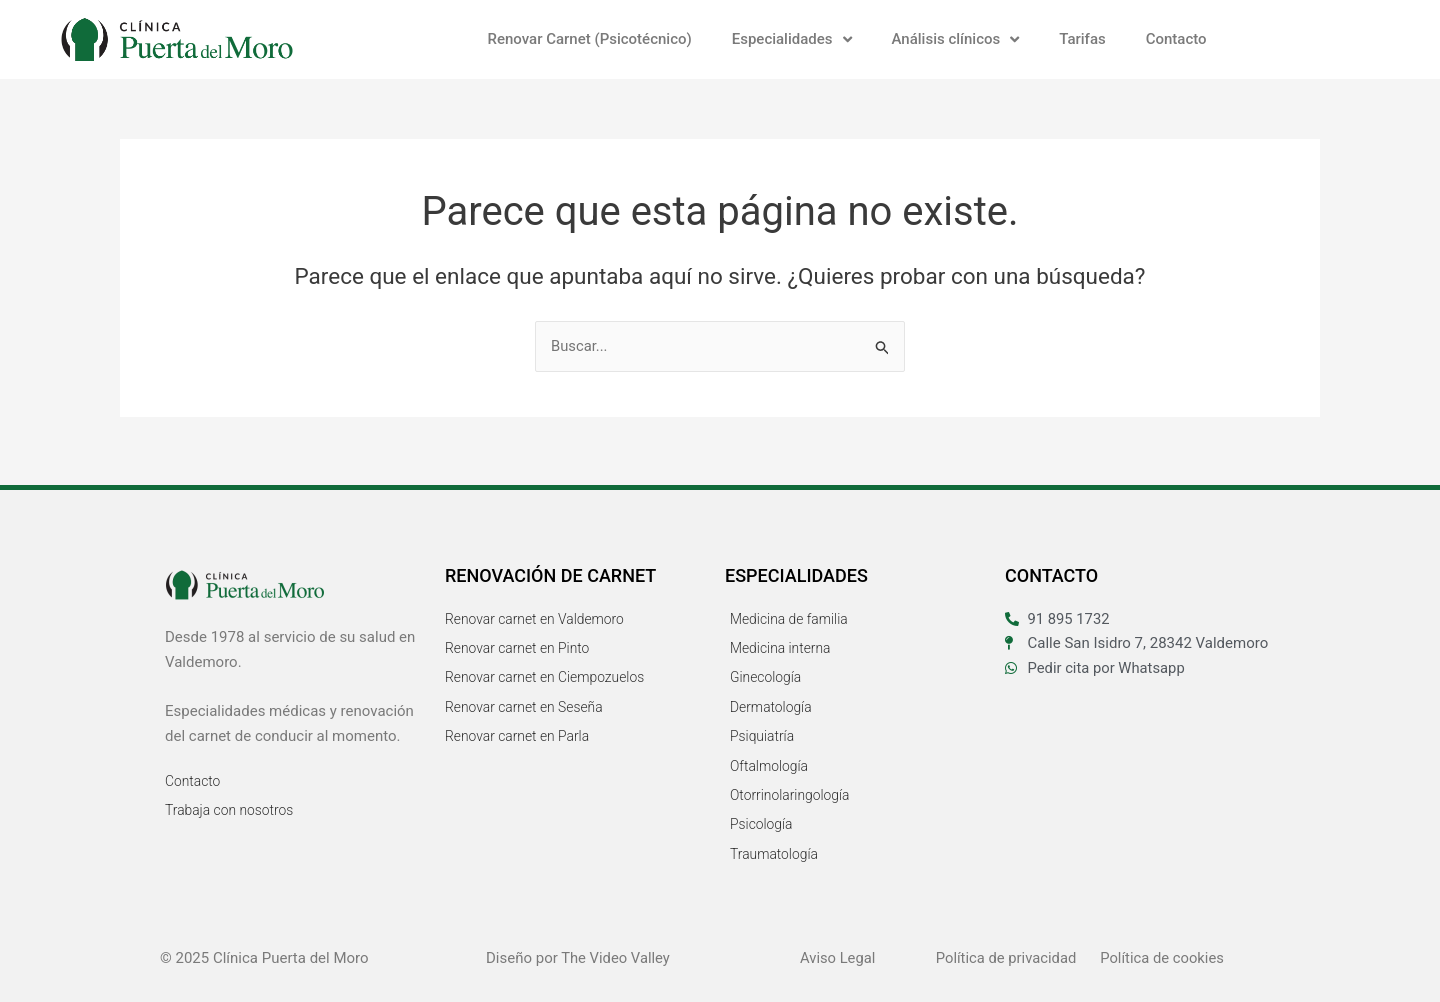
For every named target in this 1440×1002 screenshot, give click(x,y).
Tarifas (1082, 39)
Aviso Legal (838, 958)
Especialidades (792, 39)
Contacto (1176, 39)
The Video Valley (615, 958)
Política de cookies (1163, 958)
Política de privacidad (1007, 958)
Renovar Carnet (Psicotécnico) (589, 39)
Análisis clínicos (956, 39)
